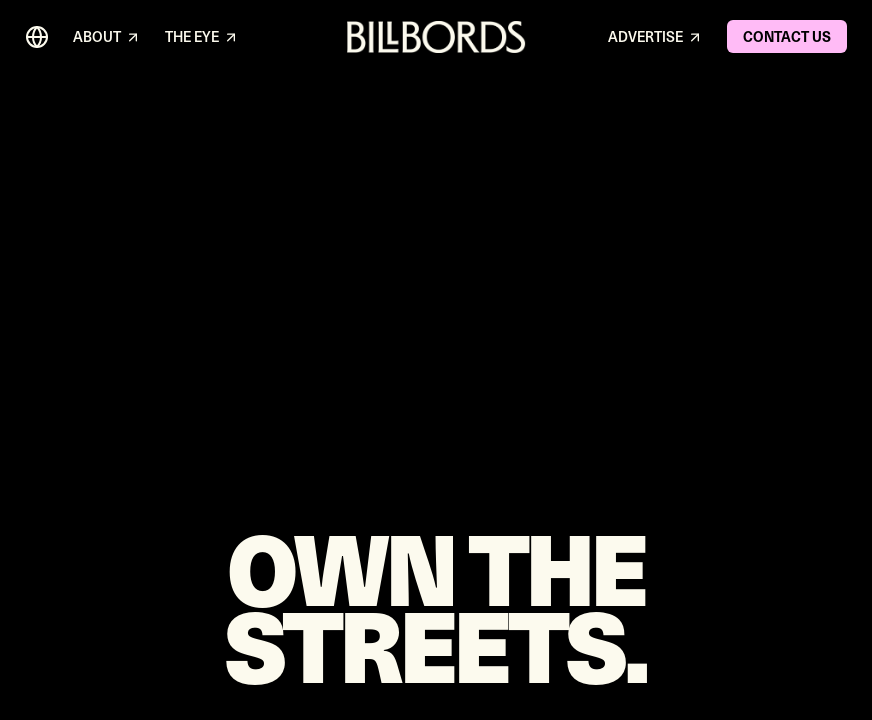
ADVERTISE (655, 37)
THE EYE (202, 37)
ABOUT (107, 37)
